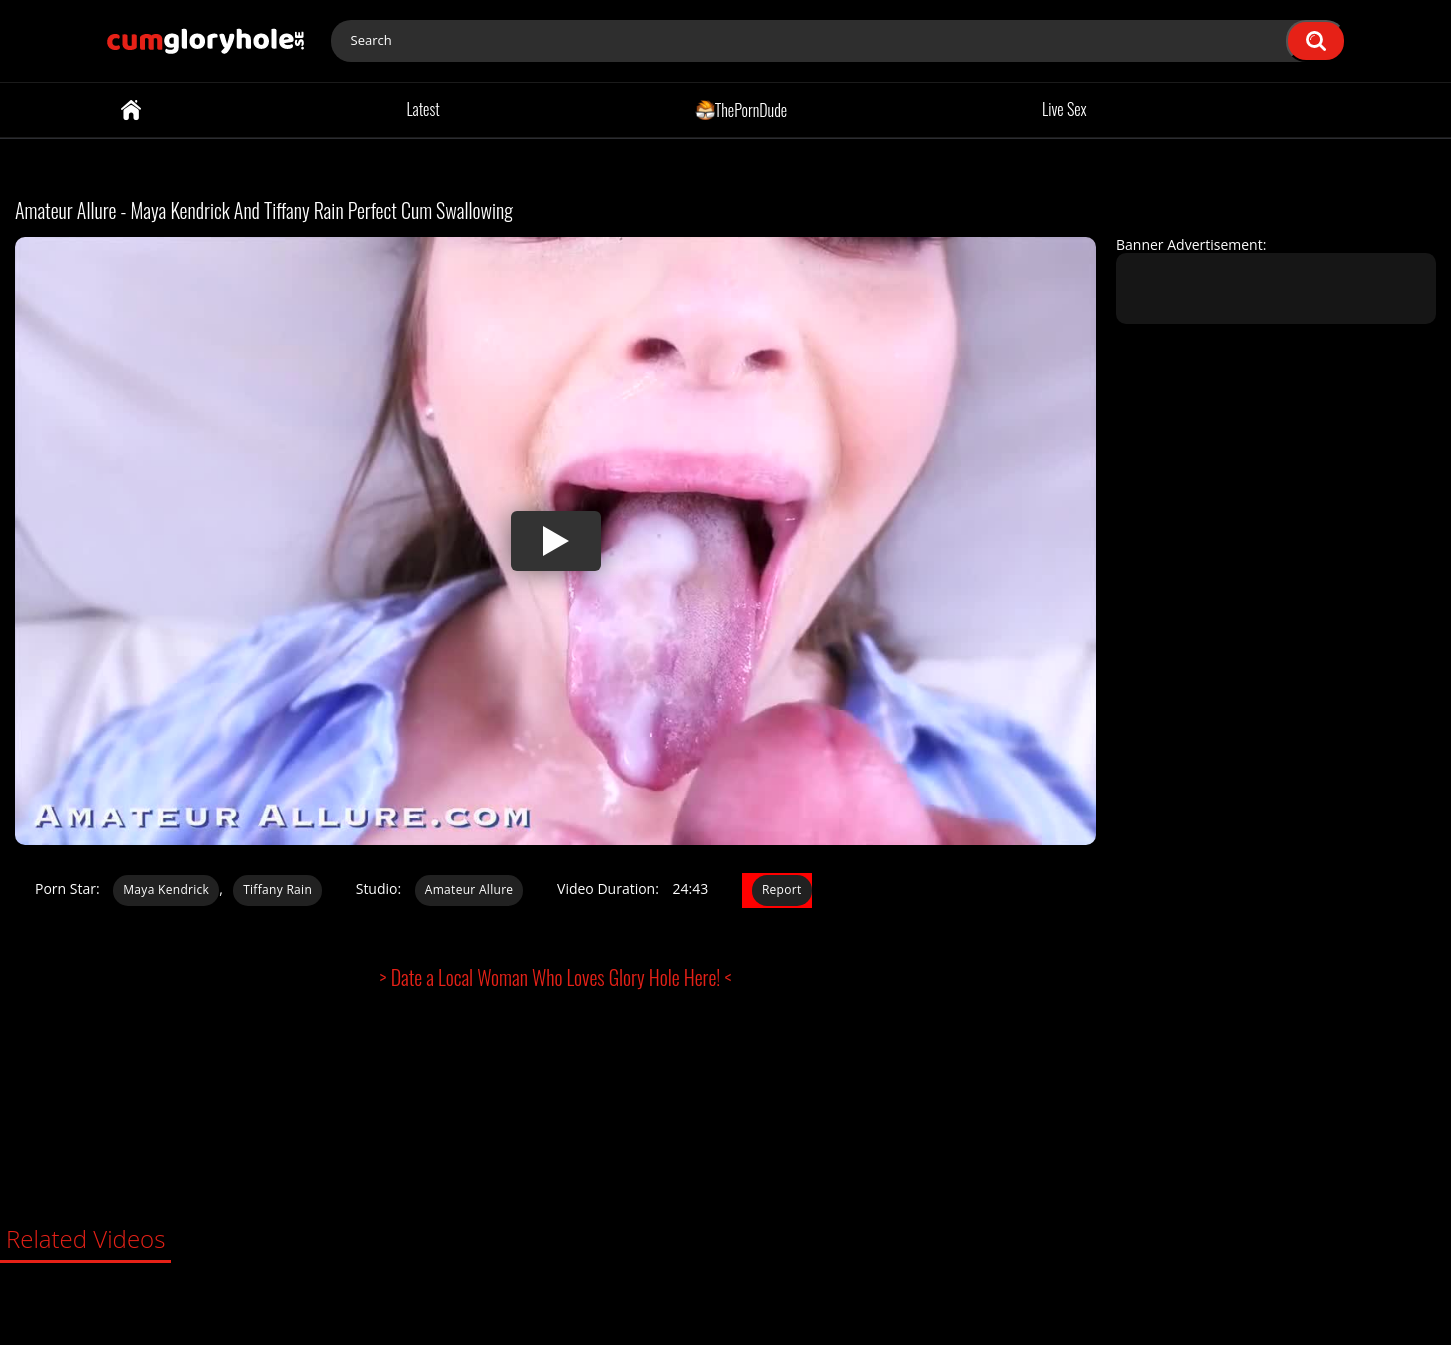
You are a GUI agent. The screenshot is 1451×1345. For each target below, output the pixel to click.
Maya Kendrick (166, 889)
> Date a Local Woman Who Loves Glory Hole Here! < (556, 977)
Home (131, 110)
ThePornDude (741, 109)
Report (782, 889)
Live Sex (1064, 109)
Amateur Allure (469, 889)
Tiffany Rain (277, 889)
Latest (422, 109)
